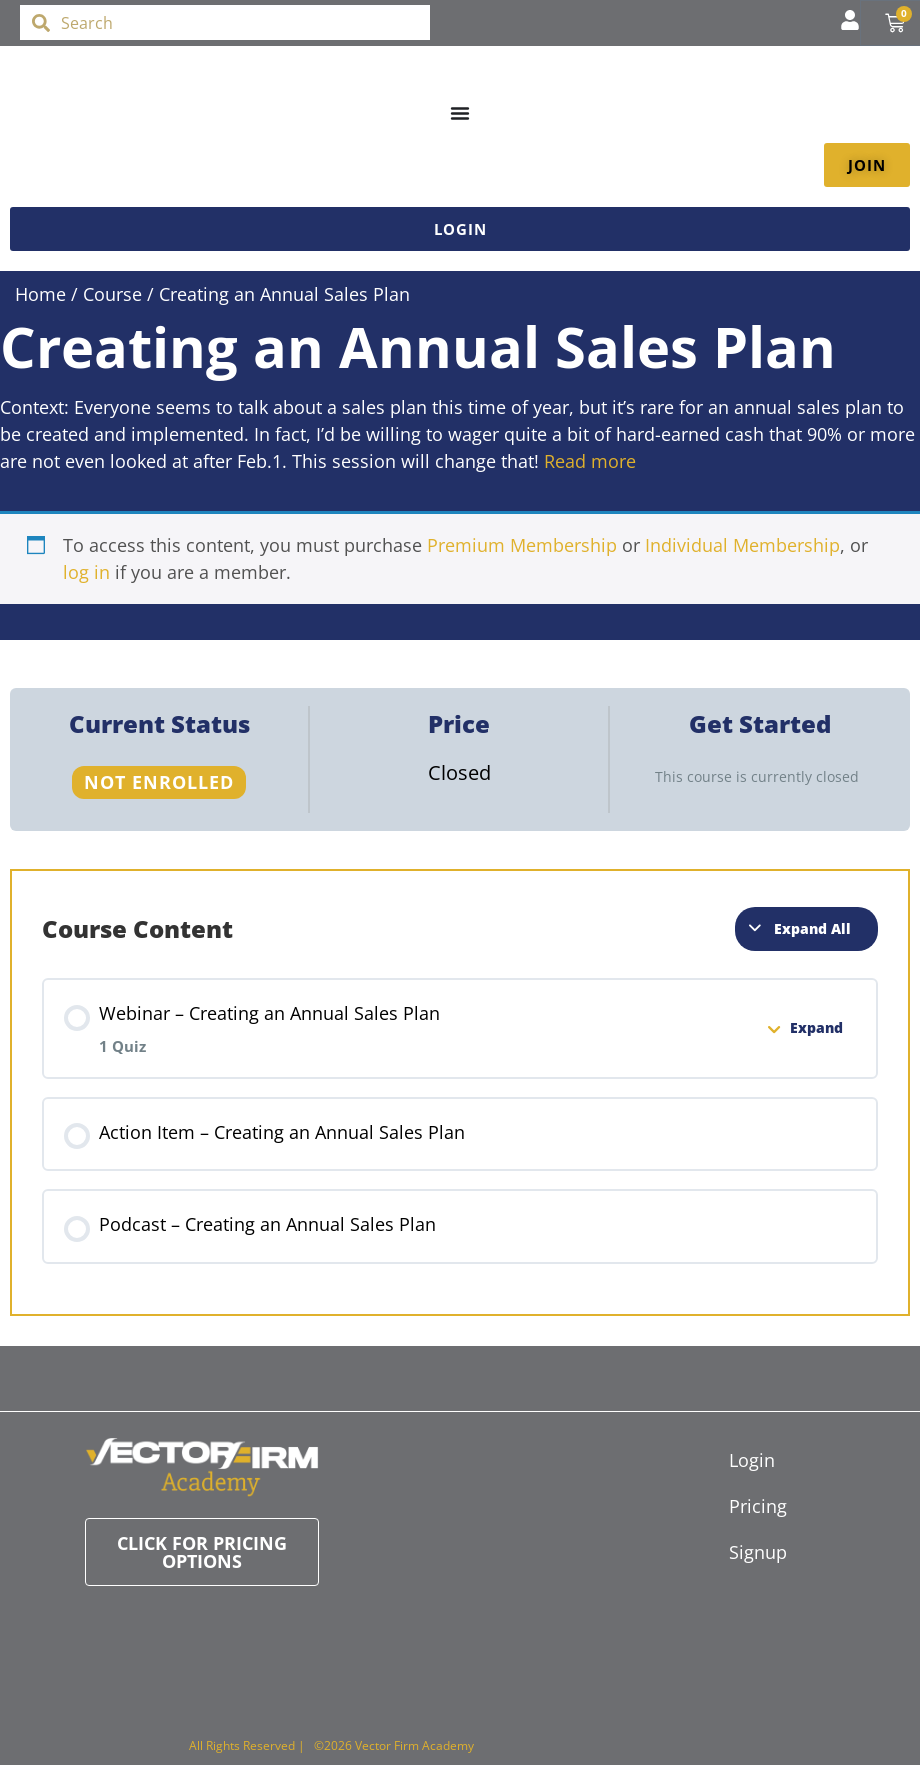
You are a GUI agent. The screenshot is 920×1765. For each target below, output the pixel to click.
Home (40, 294)
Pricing (739, 1506)
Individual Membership (742, 545)
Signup (739, 1552)
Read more (590, 461)
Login (739, 1460)
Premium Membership (522, 545)
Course (112, 294)
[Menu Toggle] (460, 113)
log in (86, 572)
